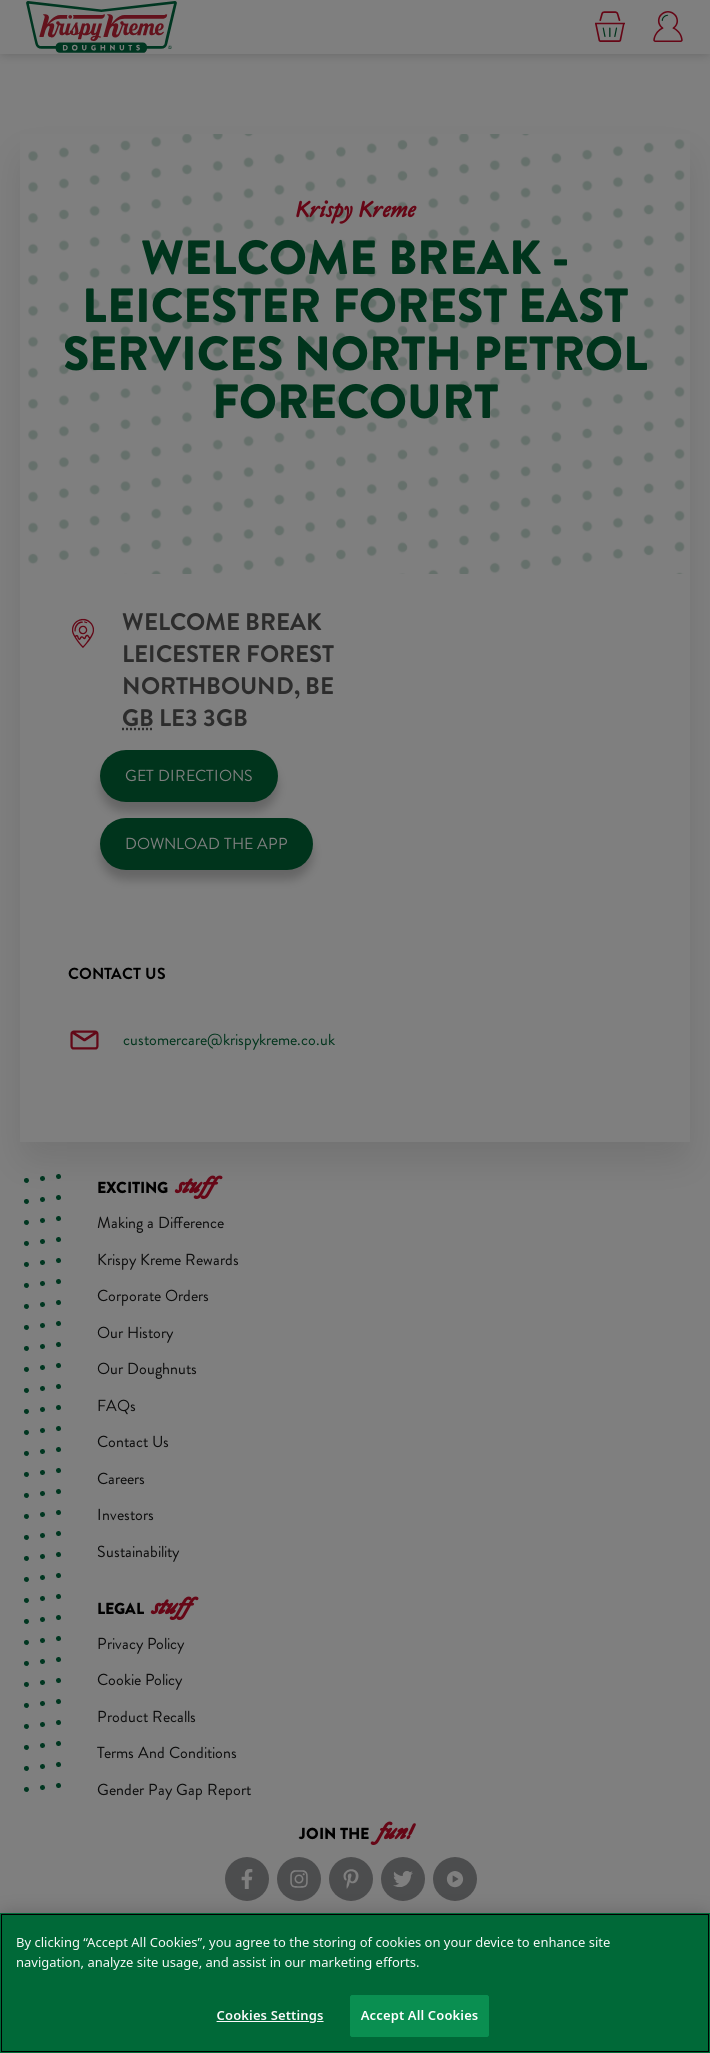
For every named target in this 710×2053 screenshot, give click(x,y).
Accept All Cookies (420, 2015)
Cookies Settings (270, 2015)
